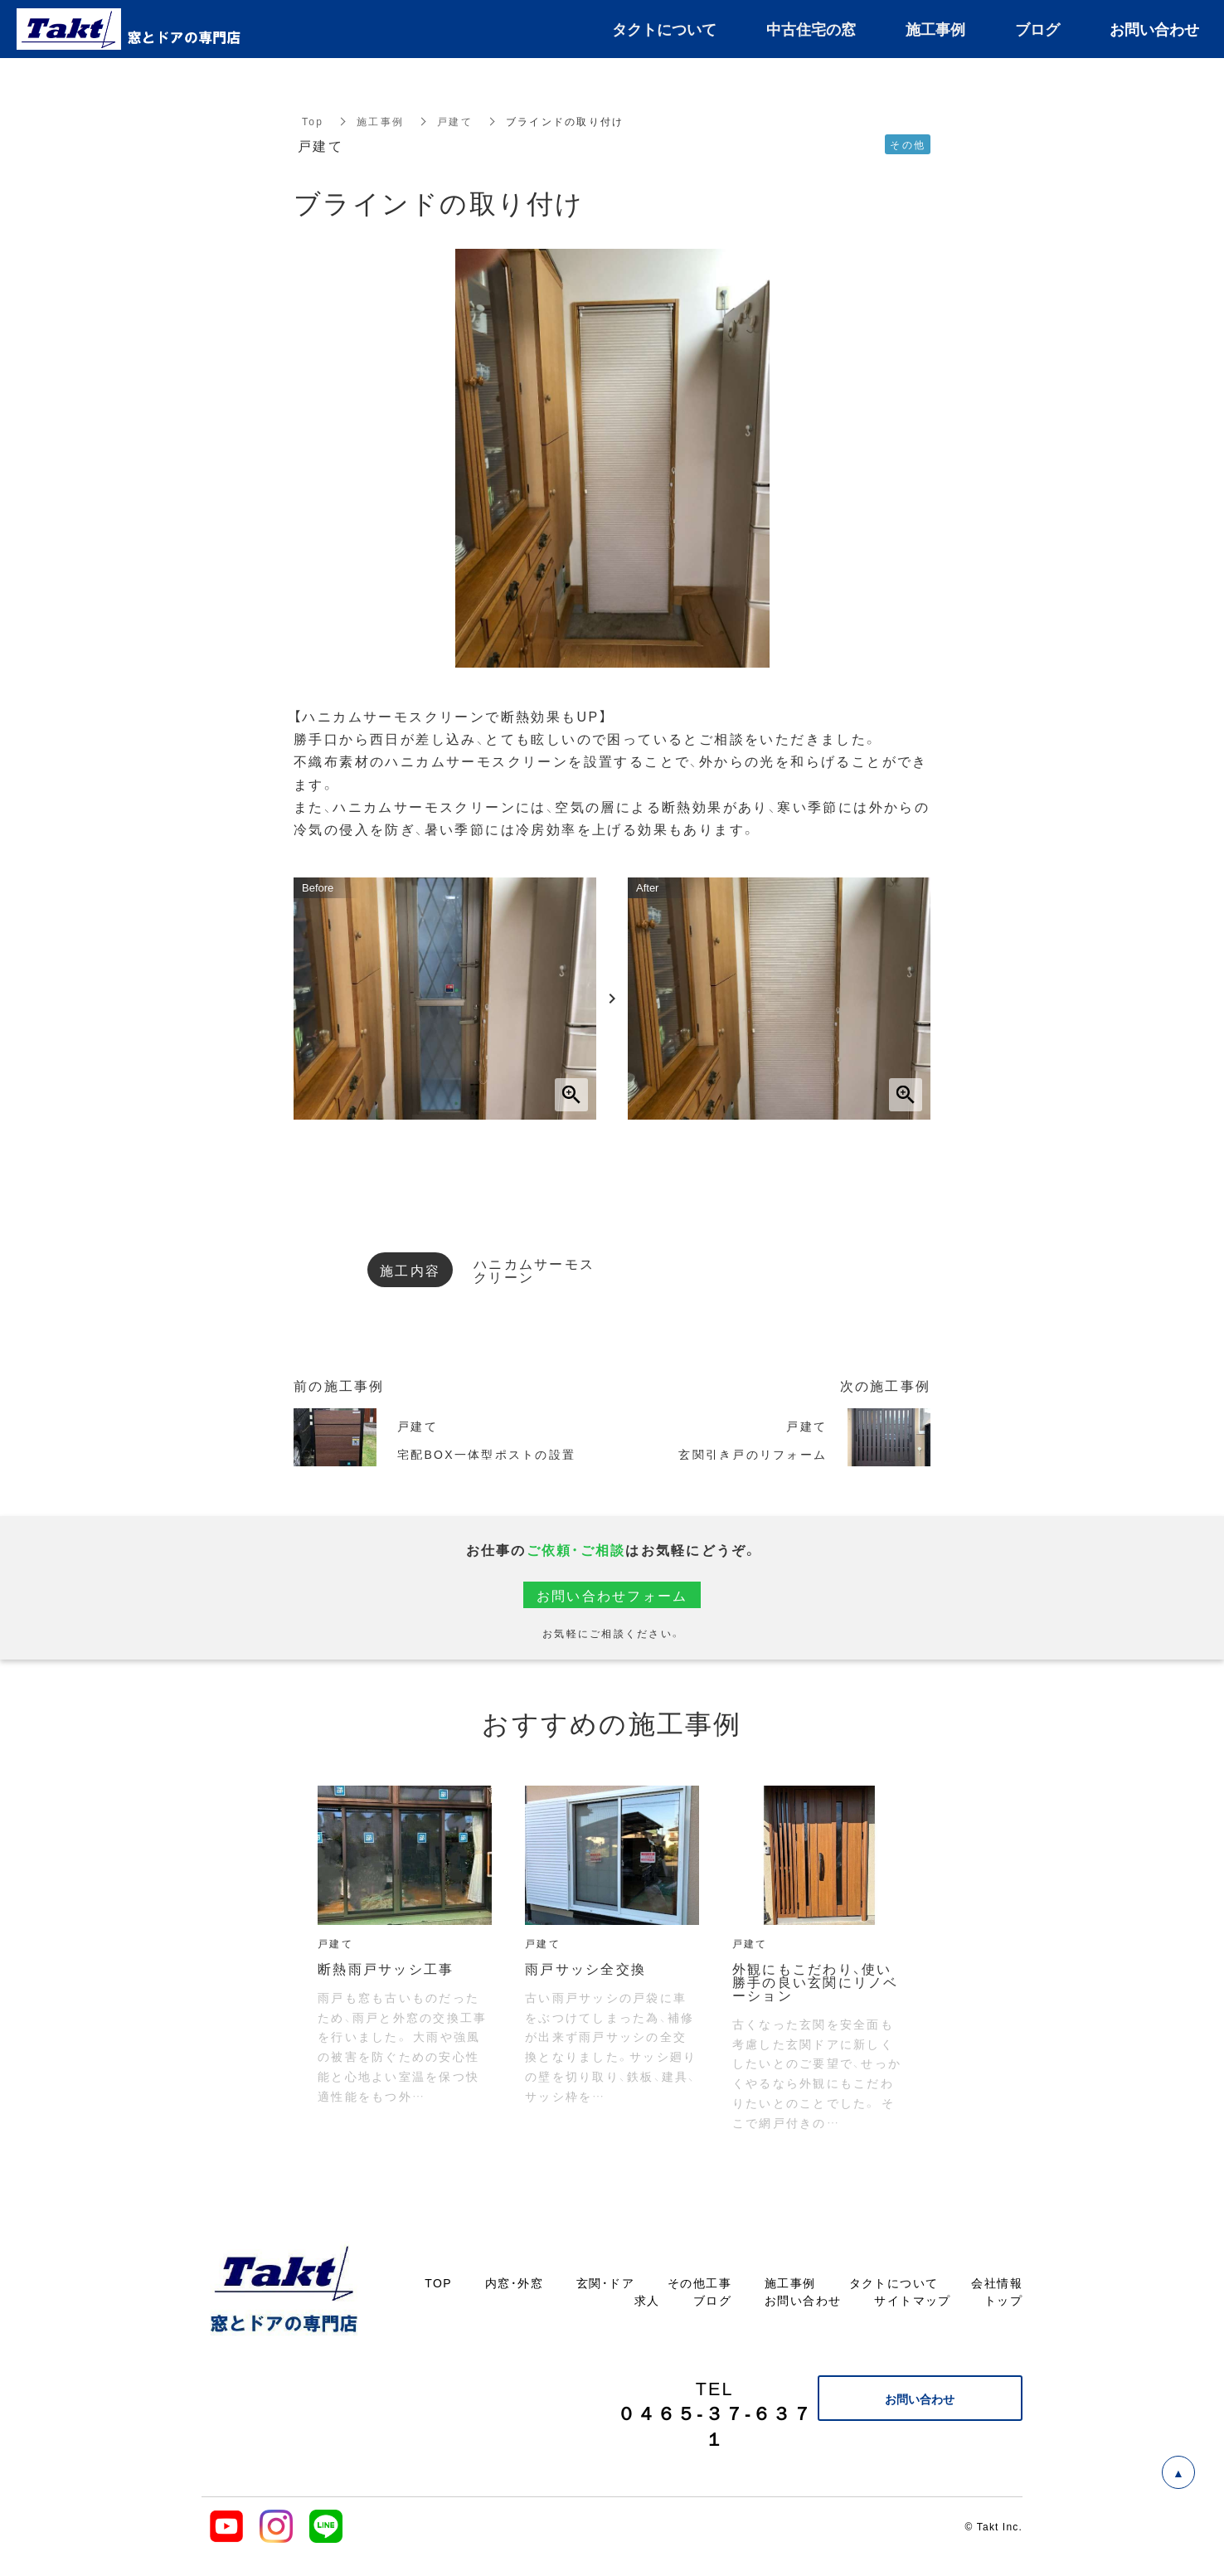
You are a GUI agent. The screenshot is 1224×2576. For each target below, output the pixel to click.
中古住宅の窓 (811, 28)
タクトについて (894, 2282)
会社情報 (996, 2282)
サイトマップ (912, 2300)
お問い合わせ (803, 2300)
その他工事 (699, 2282)
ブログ (712, 2300)
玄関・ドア (605, 2282)
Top (312, 121)
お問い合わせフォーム (612, 1595)
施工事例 (380, 121)
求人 (647, 2300)
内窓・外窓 (514, 2282)
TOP (438, 2282)
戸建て (455, 121)
